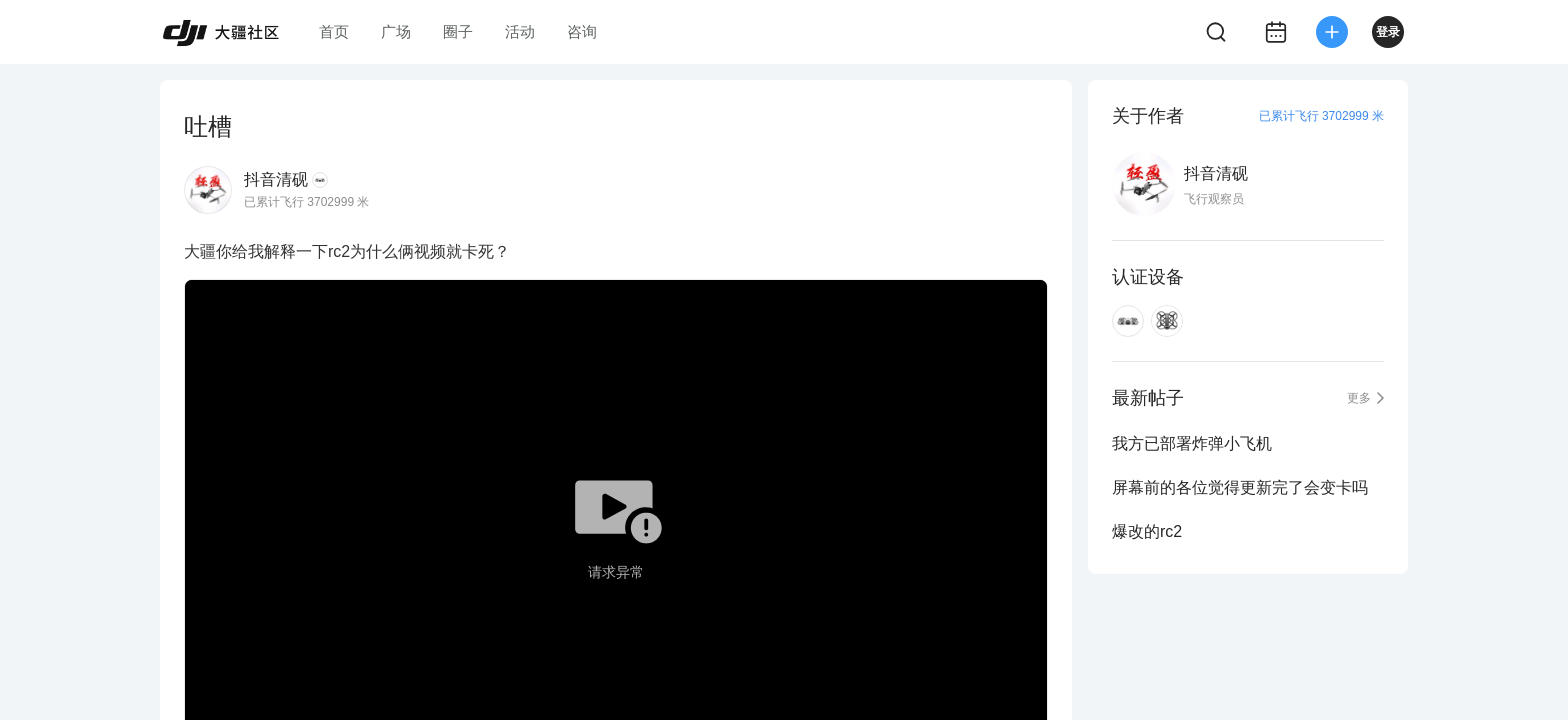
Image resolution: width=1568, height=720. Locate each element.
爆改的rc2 (1147, 531)
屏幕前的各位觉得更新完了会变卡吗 (1240, 487)
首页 (334, 31)
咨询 (582, 31)
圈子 (458, 31)
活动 (520, 31)
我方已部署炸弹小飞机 (1192, 443)
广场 (396, 31)
